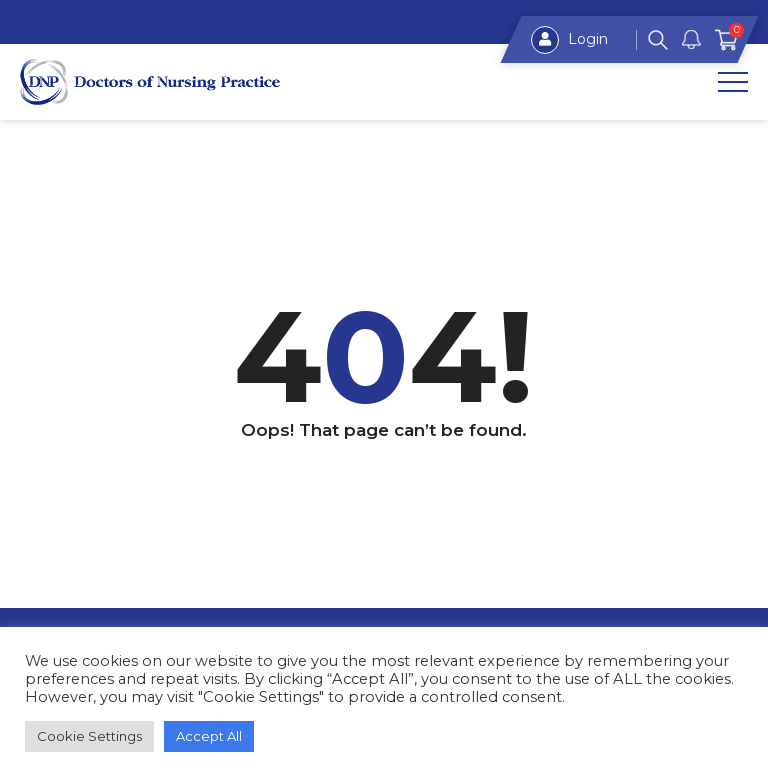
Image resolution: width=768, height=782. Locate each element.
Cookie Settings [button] (89, 736)
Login (569, 40)
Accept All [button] (209, 736)
